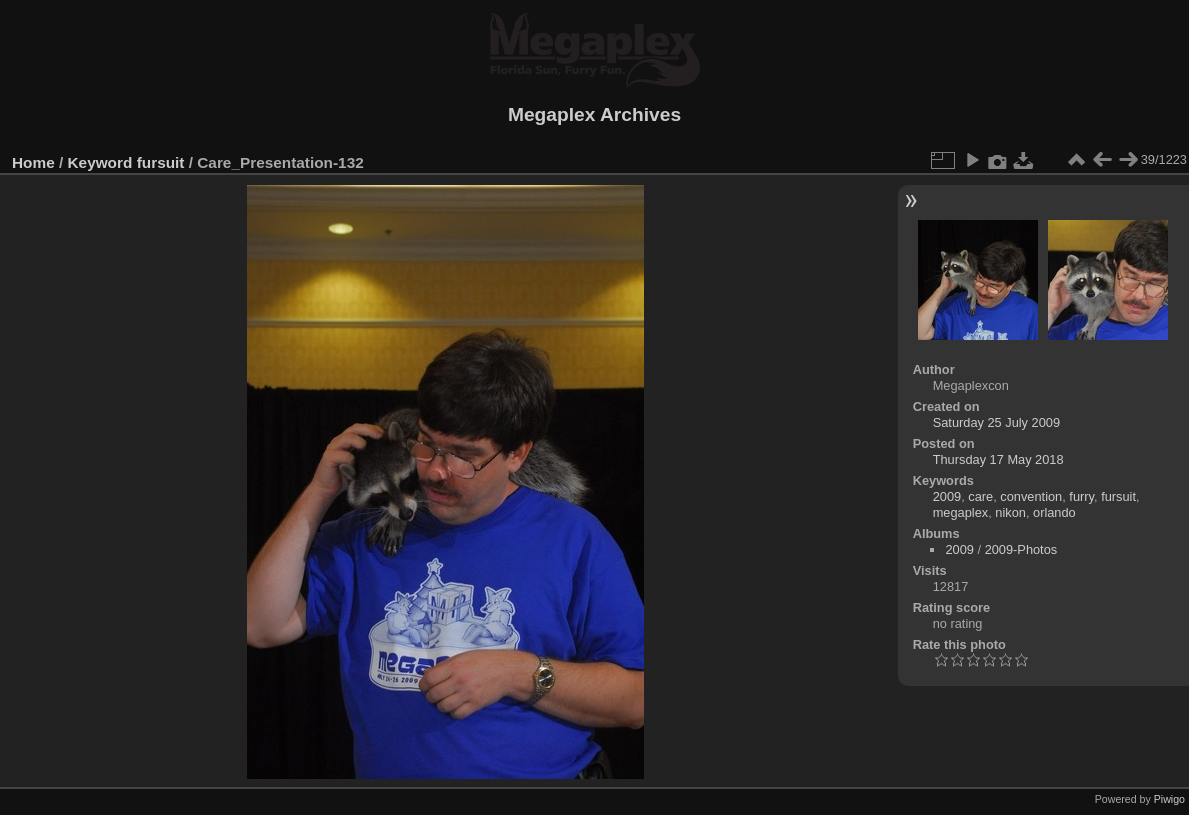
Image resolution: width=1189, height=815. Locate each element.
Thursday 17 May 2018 (998, 459)
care (980, 496)
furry (1081, 496)
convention (1031, 496)
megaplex (961, 512)
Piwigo (1169, 799)
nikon (1010, 512)
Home (33, 162)
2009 (947, 496)
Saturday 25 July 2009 (996, 422)
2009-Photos (1021, 549)
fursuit (161, 162)
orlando (1054, 512)
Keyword (100, 162)
